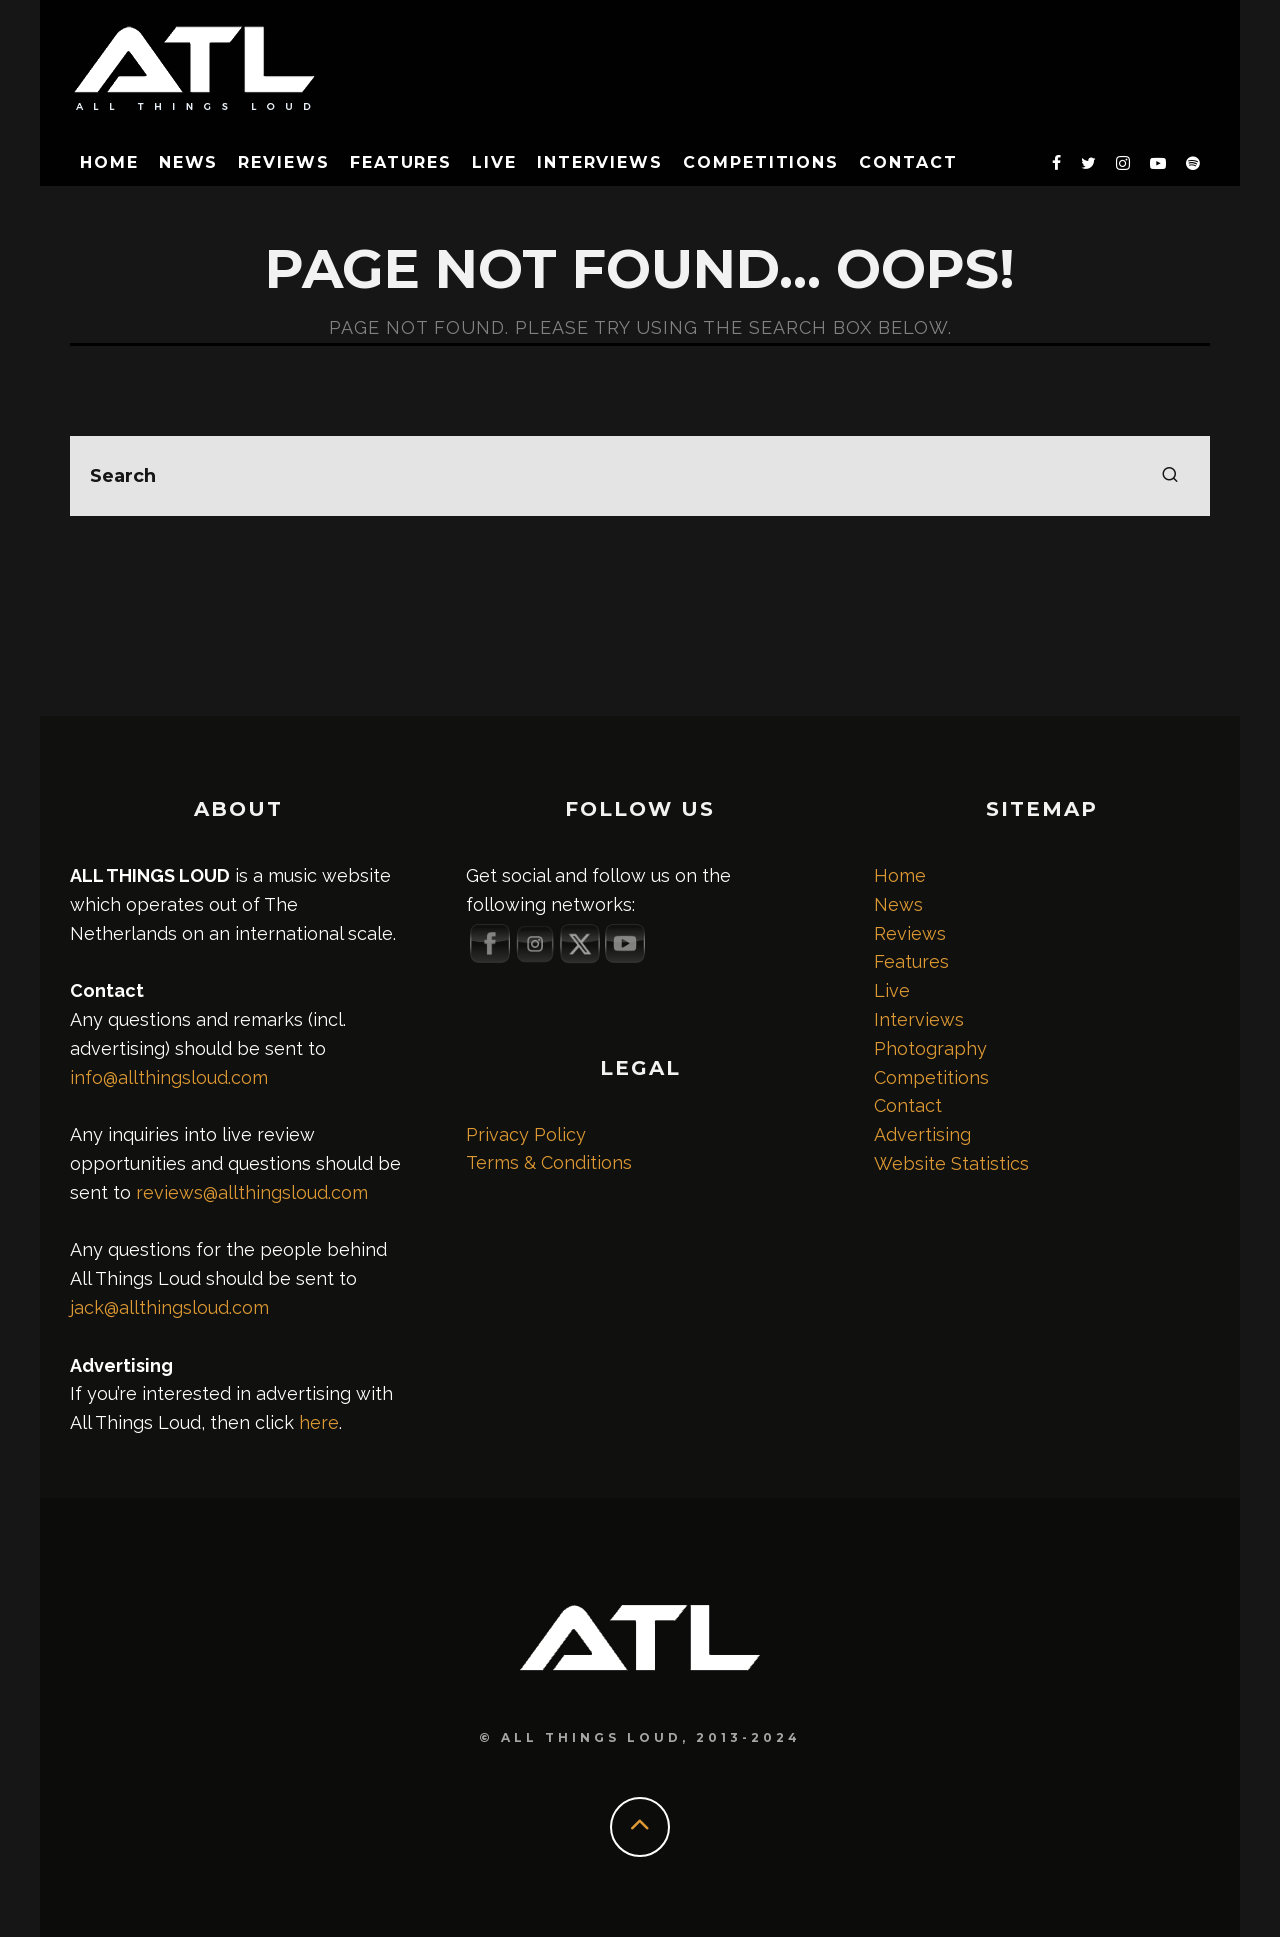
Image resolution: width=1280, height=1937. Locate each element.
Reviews (283, 162)
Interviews (600, 162)
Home (109, 162)
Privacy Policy (526, 1134)
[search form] (640, 476)
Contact (908, 162)
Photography (930, 1048)
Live (494, 162)
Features (401, 162)
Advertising (922, 1134)
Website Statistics (951, 1163)
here (319, 1422)
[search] (1170, 476)
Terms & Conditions (549, 1162)
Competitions (761, 162)
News (189, 162)
